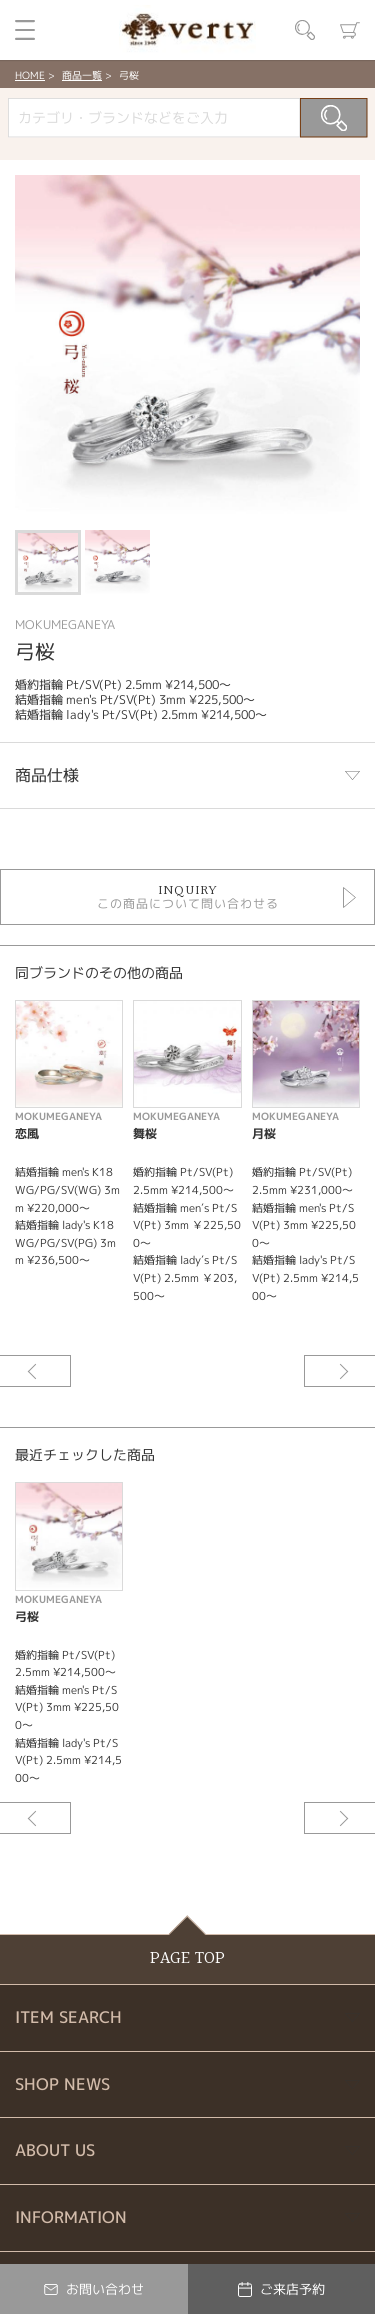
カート (350, 30)
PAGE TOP (187, 1958)
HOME (30, 75)
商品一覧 (82, 75)
